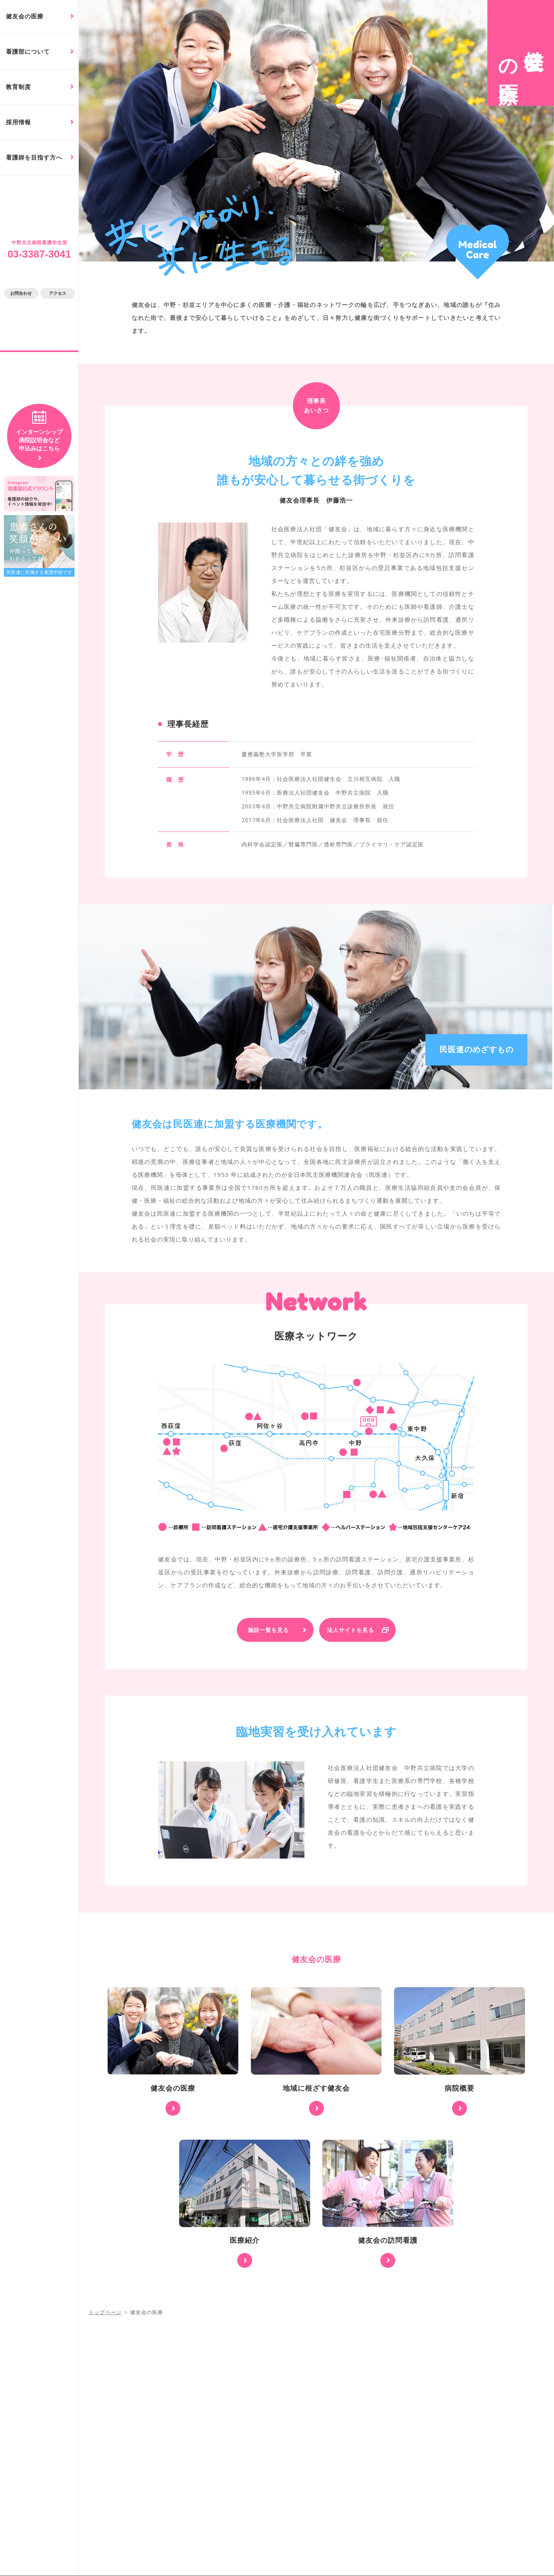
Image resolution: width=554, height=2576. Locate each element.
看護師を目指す (34, 157)
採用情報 (18, 122)
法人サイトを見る (350, 1630)
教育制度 (18, 87)
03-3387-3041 (39, 254)
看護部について (28, 51)
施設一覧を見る (268, 1630)
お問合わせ (21, 293)
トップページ (105, 2312)
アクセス (57, 293)
